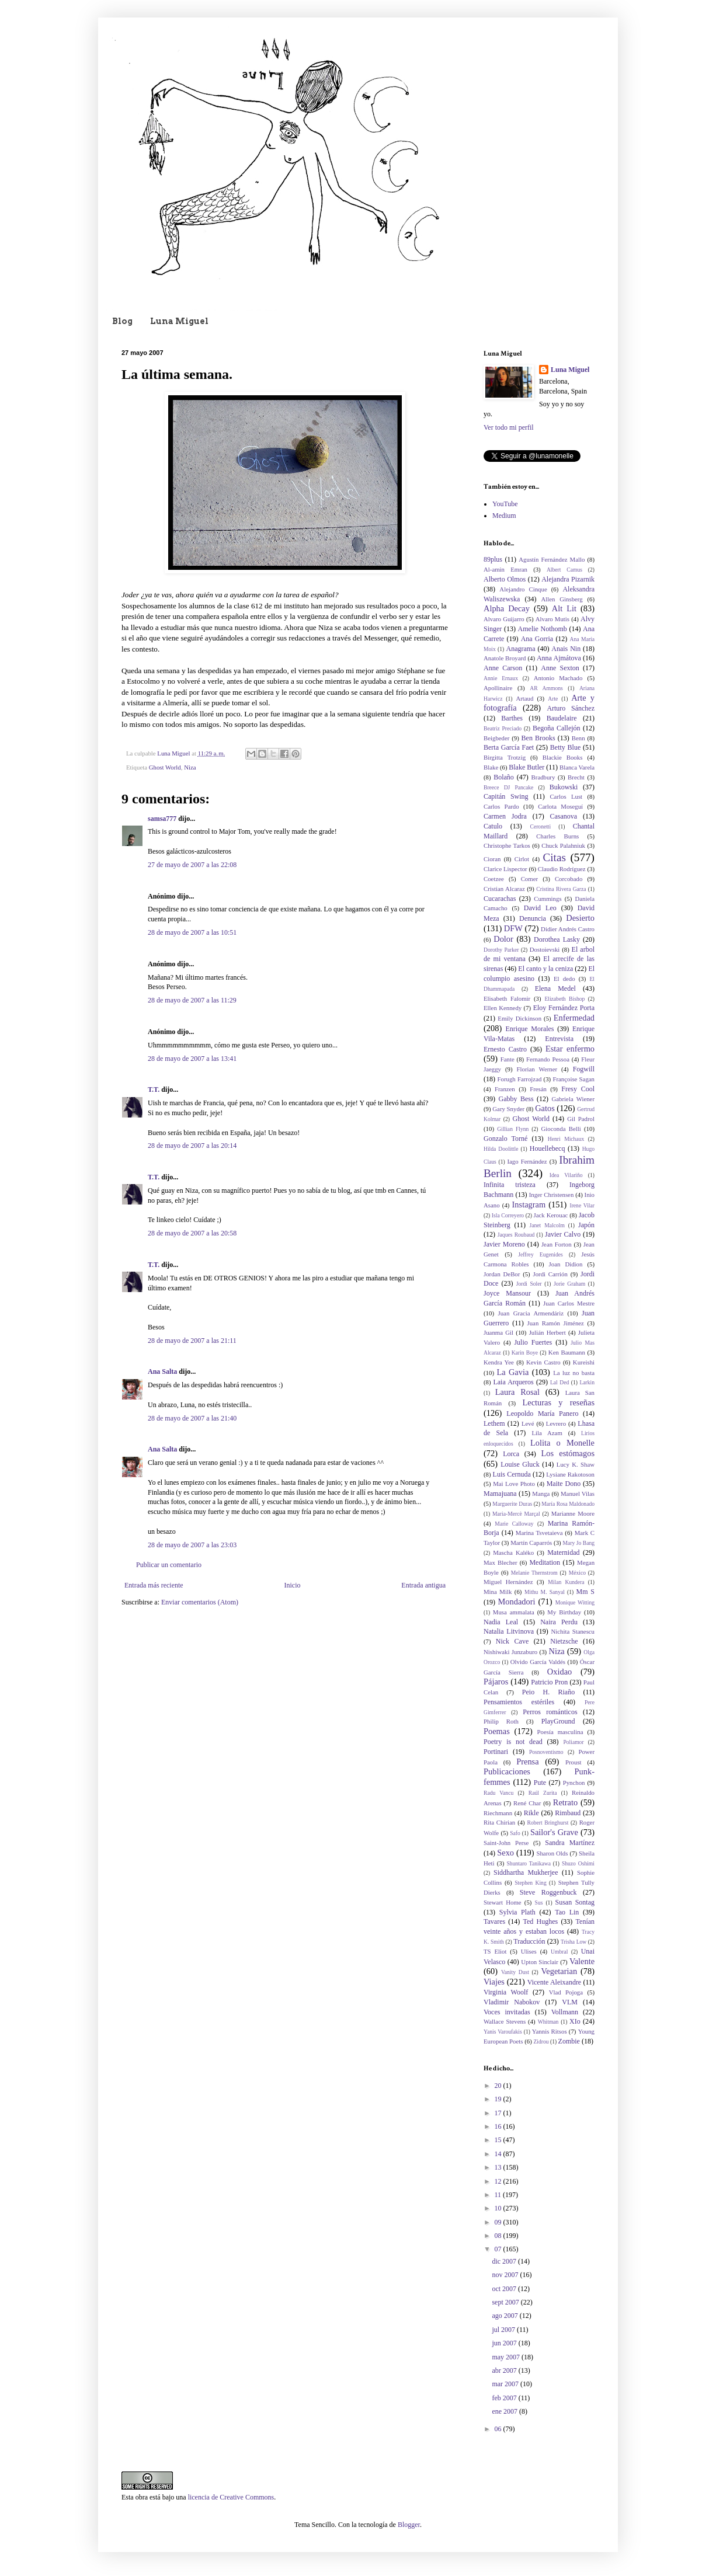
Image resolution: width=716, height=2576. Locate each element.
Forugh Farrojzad (520, 1078)
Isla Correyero (508, 1215)
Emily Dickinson (519, 1018)
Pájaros (496, 1681)
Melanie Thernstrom (534, 1572)
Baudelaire (562, 718)
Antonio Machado (558, 677)
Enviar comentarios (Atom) (199, 1602)
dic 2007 (505, 2261)
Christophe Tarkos (507, 845)
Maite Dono (564, 1484)
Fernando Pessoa (547, 1059)
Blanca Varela (577, 767)
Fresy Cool (578, 1089)
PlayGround (558, 1721)
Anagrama (521, 649)
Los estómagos (568, 1453)
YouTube (505, 504)
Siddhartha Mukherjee (525, 1872)
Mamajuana (500, 1493)
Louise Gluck (520, 1464)
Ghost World (165, 767)
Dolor (503, 939)
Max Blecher (500, 1562)
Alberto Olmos (505, 579)
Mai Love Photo (514, 1483)
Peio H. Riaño (548, 1692)
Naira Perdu (559, 1622)
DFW (513, 928)
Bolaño (503, 777)
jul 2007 (504, 2330)
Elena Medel (555, 988)
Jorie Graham (569, 1283)
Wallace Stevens (505, 2021)
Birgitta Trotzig (505, 757)
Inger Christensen (551, 1194)
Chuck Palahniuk (563, 845)
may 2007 (507, 2357)
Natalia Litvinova (509, 1631)
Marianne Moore (573, 1513)
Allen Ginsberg (562, 599)
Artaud (524, 698)
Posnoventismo (546, 1752)
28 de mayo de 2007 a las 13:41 (192, 1058)
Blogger (409, 2525)
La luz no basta (574, 1372)
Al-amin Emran (505, 569)
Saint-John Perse (506, 1842)
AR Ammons (546, 688)
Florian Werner (537, 1069)
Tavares (494, 1921)
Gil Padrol (581, 1118)
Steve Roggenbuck (548, 1892)
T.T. (153, 1089)
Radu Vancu (498, 1793)
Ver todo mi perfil (509, 427)
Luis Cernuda (512, 1474)
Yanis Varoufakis (503, 2031)
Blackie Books (563, 757)
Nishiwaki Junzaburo (510, 1651)
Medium (504, 515)
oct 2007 (505, 2289)
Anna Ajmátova (559, 658)
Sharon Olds (552, 1853)
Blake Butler (526, 767)
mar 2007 (506, 2384)
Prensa (527, 1761)
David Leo (540, 908)
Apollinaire (498, 687)
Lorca (511, 1454)
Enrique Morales (530, 1029)
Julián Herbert (547, 1332)
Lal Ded (559, 1382)
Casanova (564, 816)
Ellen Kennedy (503, 1007)
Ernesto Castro (505, 1049)
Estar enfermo (570, 1048)
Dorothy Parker (501, 949)
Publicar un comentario (168, 1565)
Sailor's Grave (554, 1832)
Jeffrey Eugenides (540, 1254)
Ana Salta (162, 1371)
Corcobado (568, 878)
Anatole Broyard (505, 658)
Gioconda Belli (561, 1128)
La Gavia (512, 1372)
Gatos (545, 1108)
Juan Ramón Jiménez (555, 1323)
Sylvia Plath (517, 1912)
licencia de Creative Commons (231, 2497)
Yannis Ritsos (549, 2031)
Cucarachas (500, 898)
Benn (578, 738)
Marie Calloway (514, 1523)
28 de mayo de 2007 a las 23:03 (192, 1545)
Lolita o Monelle (562, 1442)
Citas (554, 857)
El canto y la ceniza (545, 969)
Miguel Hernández (508, 1581)
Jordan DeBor (502, 1273)
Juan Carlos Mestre (569, 1303)
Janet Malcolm (547, 1225)
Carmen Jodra (505, 816)
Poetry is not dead (513, 1742)
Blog (122, 321)
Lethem (494, 1423)
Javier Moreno (504, 1244)
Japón (586, 1225)
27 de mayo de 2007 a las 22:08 (192, 865)
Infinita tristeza (510, 1185)
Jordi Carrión (550, 1273)
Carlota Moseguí (560, 806)
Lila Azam (546, 1432)
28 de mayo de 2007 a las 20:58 (192, 1233)
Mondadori (517, 1601)
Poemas (497, 1731)
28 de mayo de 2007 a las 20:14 (192, 1145)
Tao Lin (567, 1912)
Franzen (505, 1088)
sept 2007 (506, 2302)
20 (499, 2085)
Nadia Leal (501, 1622)
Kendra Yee (499, 1362)
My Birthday (564, 1612)
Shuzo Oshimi (578, 1863)
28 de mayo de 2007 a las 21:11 (192, 1340)
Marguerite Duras (512, 1504)
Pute (540, 1782)
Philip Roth (501, 1721)
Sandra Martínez (570, 1843)
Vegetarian (559, 1971)
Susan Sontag (575, 1902)
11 (499, 2195)
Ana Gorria (537, 639)
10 (499, 2208)
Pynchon (574, 1782)
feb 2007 (505, 2398)
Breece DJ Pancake (508, 787)
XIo (575, 2021)
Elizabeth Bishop (564, 998)
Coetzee (494, 878)
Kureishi (584, 1362)
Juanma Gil (498, 1332)
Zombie (569, 2041)
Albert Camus (564, 569)
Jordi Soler (529, 1283)
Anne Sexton (560, 668)
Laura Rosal (517, 1392)
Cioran (492, 858)
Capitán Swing (506, 796)
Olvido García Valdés (537, 1661)
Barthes (512, 718)
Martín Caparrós (531, 1542)
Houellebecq (547, 1148)
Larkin (587, 1382)
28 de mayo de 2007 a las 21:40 (192, 1418)
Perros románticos (550, 1712)
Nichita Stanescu (573, 1631)
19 (499, 2099)
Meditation (544, 1562)
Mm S (585, 1592)
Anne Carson (503, 668)
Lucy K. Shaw (576, 1464)
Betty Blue (565, 747)
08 (499, 2236)
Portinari (496, 1751)
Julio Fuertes (533, 1342)
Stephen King (531, 1882)
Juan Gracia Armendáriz (531, 1313)
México (577, 1572)
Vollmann (564, 2012)
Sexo (505, 1852)
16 (499, 2126)
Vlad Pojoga (566, 1992)
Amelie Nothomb (542, 629)
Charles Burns (557, 836)
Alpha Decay (507, 608)
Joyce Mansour (507, 1293)
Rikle (531, 1813)
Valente (582, 1961)
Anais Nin (566, 649)
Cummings (547, 898)
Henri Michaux (566, 1139)
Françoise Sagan (573, 1078)
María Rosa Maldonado (568, 1504)
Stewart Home (503, 1902)
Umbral (559, 1951)
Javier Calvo (563, 1234)
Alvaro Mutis (552, 618)
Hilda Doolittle (501, 1149)
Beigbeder (496, 738)
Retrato (565, 1802)
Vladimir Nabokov (512, 2002)
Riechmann (498, 1812)
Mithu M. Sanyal (544, 1592)
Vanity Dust (515, 1972)
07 (499, 2249)
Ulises (529, 1951)
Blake (491, 767)
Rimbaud (568, 1813)
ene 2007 (505, 2411)
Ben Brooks (538, 738)
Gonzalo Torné (505, 1138)
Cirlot (522, 858)
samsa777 (162, 818)
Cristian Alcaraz (504, 888)
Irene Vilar (582, 1205)
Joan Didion (566, 1264)
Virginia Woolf (506, 1992)
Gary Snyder (508, 1108)
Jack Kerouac (551, 1215)
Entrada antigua (423, 1585)
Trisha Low (573, 1941)
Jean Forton (556, 1244)
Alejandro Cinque (523, 589)
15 (499, 2140)
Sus (539, 1902)
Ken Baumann (566, 1352)
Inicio (292, 1585)
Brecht (576, 777)
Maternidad (563, 1552)
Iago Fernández (527, 1161)
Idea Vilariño (566, 1175)
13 (499, 2167)
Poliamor (573, 1742)
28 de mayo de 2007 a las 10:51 (192, 932)
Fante (507, 1059)
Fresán (538, 1088)
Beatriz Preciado (503, 728)
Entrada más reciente (153, 1585)
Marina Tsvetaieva (539, 1532)
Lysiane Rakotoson (570, 1474)
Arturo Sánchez (571, 708)
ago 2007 (505, 2316)
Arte (553, 698)
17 (499, 2113)
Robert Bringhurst (548, 1822)
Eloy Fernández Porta (564, 1008)
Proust (573, 1762)
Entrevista (559, 1039)
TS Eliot (495, 1951)
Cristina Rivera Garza (561, 889)
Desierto (580, 918)
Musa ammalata (513, 1612)
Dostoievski (545, 949)
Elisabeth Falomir (507, 998)
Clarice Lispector (505, 868)
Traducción (529, 1941)
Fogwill (584, 1069)
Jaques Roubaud (516, 1234)
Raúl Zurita (543, 1793)
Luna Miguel (179, 321)
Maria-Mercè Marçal (516, 1513)
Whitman (548, 2021)
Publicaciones (507, 1771)
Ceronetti (540, 826)
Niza (190, 767)
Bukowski (564, 787)
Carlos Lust (566, 796)
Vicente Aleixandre (554, 1982)
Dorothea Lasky (557, 939)
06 (499, 2429)
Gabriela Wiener (573, 1098)
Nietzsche (564, 1641)
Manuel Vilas (578, 1493)
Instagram (529, 1204)
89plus (493, 559)
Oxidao (559, 1671)
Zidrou (540, 2041)
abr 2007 (505, 2370)
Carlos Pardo (501, 806)
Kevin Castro (543, 1362)
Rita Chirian (499, 1822)
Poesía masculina (560, 1731)
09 (499, 2222)
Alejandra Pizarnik (568, 579)
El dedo (564, 978)
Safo (515, 1833)
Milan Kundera (566, 1582)
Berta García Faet (509, 747)
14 (499, 2154)
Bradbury (543, 777)
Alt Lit (564, 608)
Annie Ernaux (501, 678)
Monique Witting (575, 1602)
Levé (528, 1423)
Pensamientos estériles (519, 1702)
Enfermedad (574, 1017)
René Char (527, 1802)
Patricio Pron (549, 1682)
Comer (529, 878)
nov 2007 (506, 2275)
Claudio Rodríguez (562, 868)
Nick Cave (512, 1641)
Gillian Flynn (513, 1129)
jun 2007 (505, 2343)
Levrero (556, 1423)
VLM (570, 2002)
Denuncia (532, 918)
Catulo (493, 826)
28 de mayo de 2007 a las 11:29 (192, 1000)
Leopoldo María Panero (542, 1413)
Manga (541, 1493)
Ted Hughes (540, 1921)
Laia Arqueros (513, 1382)
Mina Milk (498, 1591)
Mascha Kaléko (513, 1552)
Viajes (494, 1981)
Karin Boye (525, 1352)
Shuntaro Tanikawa (529, 1863)
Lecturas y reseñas (558, 1402)
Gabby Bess (515, 1099)
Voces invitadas (507, 2012)
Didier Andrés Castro (568, 928)
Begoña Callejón (557, 728)
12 (499, 2181)
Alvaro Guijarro (504, 618)
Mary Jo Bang (578, 1543)
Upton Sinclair (539, 1961)
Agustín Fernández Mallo (552, 559)
